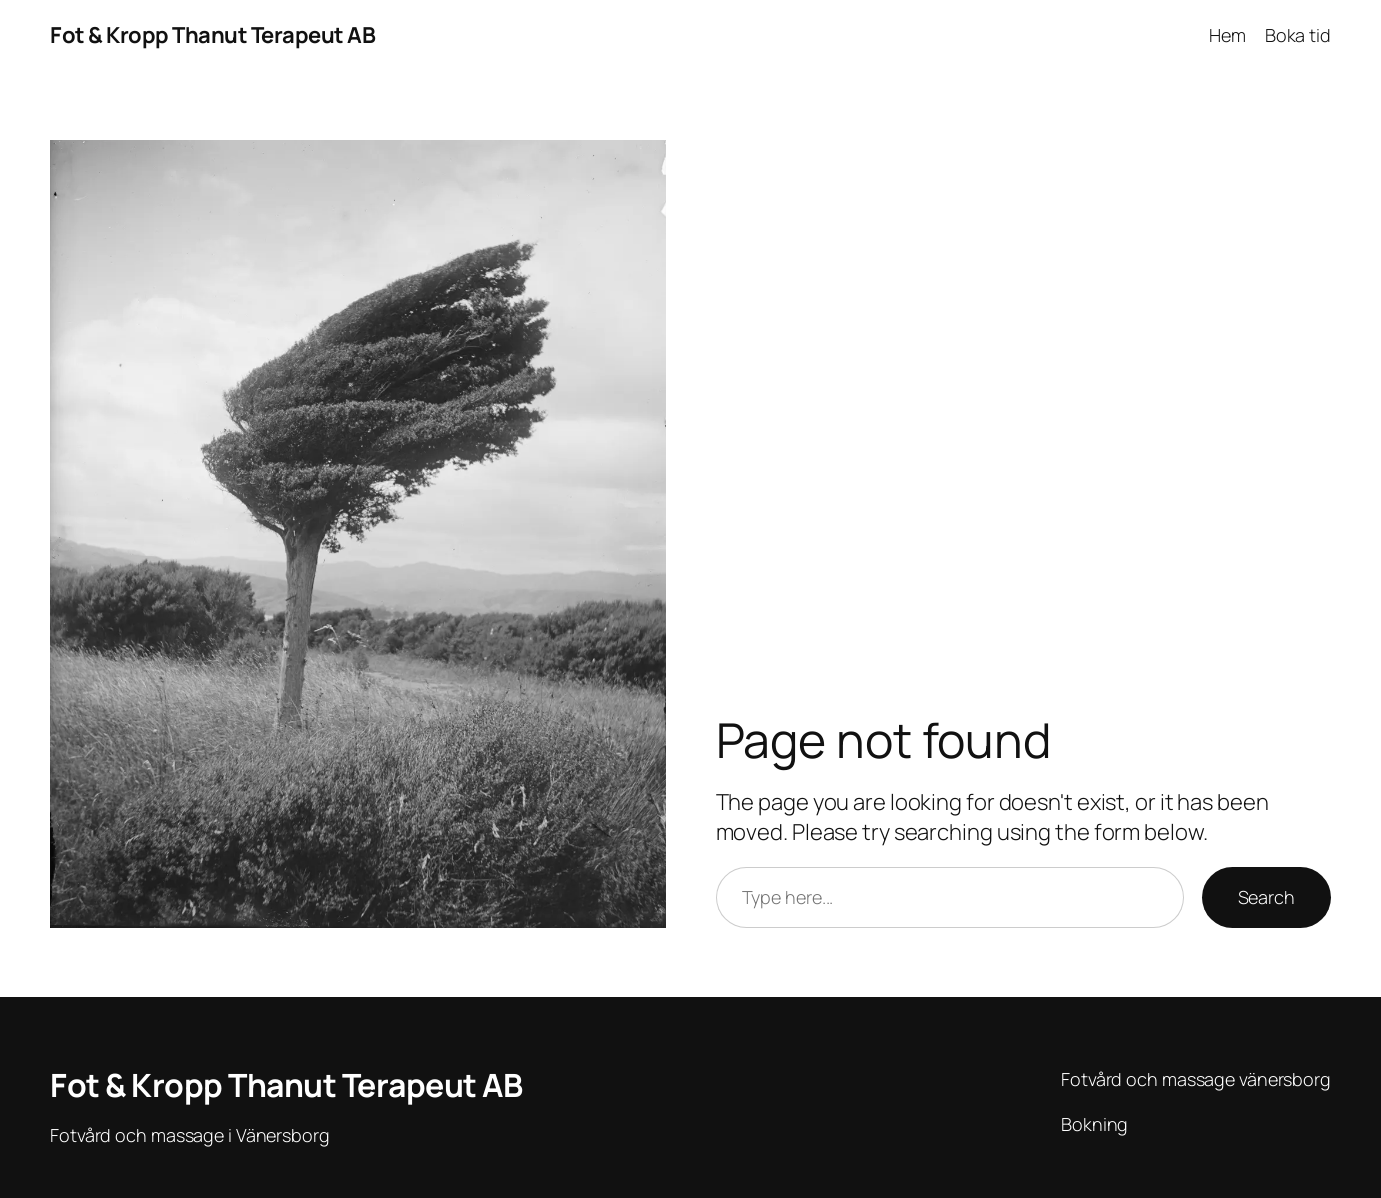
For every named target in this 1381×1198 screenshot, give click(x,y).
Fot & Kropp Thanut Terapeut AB (212, 35)
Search (1266, 897)
